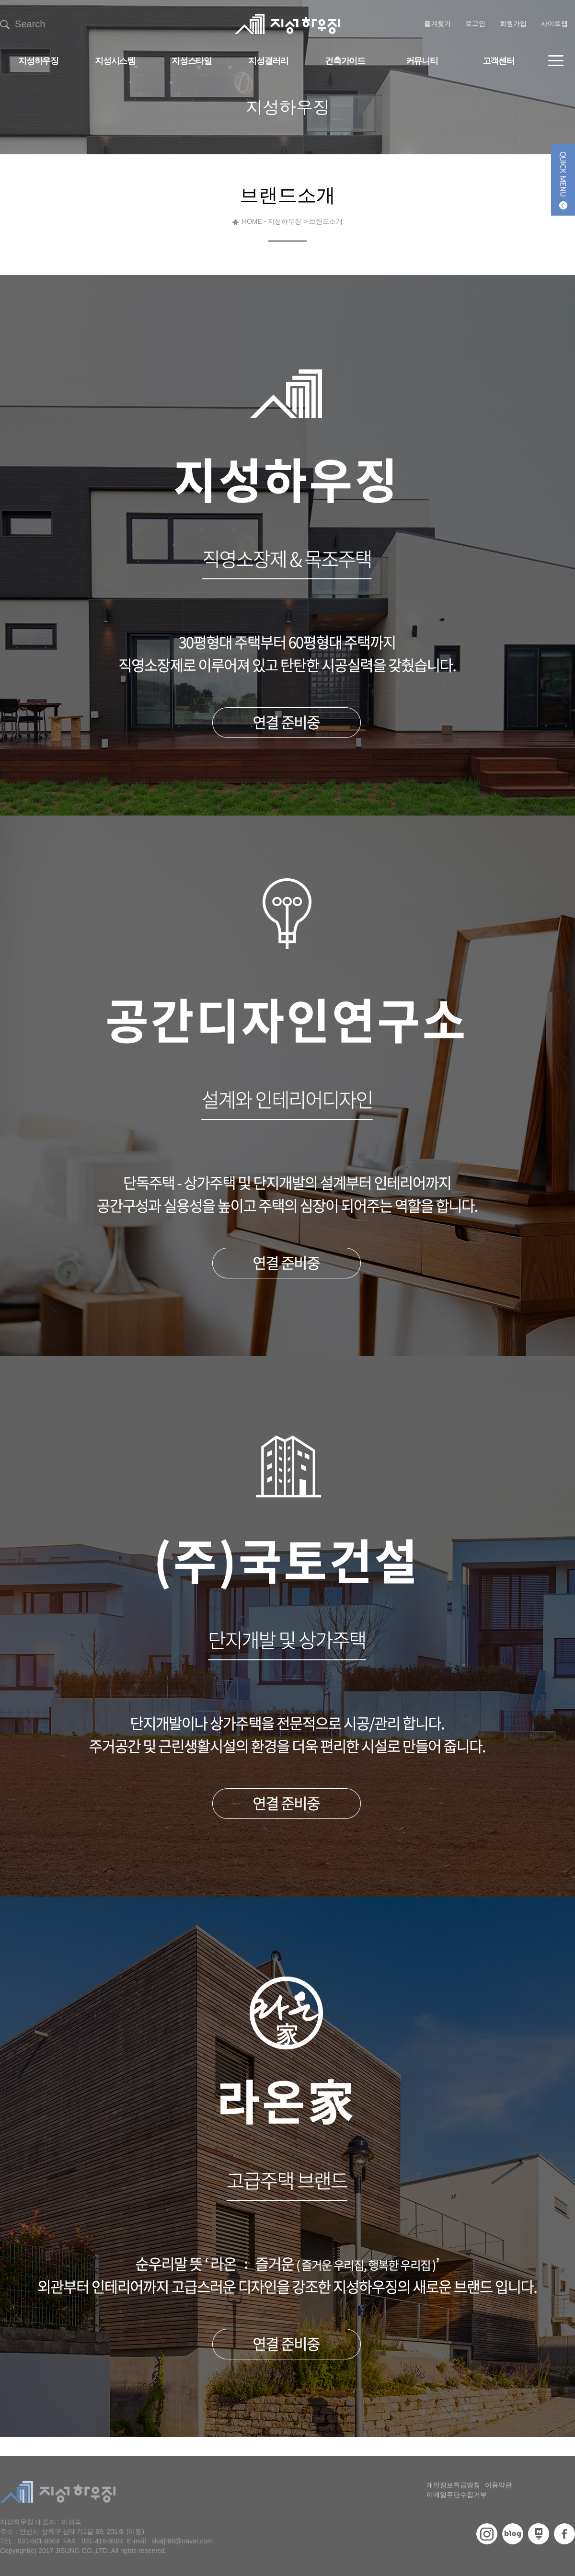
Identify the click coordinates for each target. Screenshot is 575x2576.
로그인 (475, 23)
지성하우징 (38, 61)
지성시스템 (115, 61)
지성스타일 (191, 61)
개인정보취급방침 (453, 2485)
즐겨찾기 (437, 23)
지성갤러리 (268, 61)
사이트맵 (554, 23)
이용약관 (498, 2485)
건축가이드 (345, 61)
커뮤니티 (422, 61)
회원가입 (513, 23)
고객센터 (499, 61)
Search (22, 24)
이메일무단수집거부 (456, 2494)
